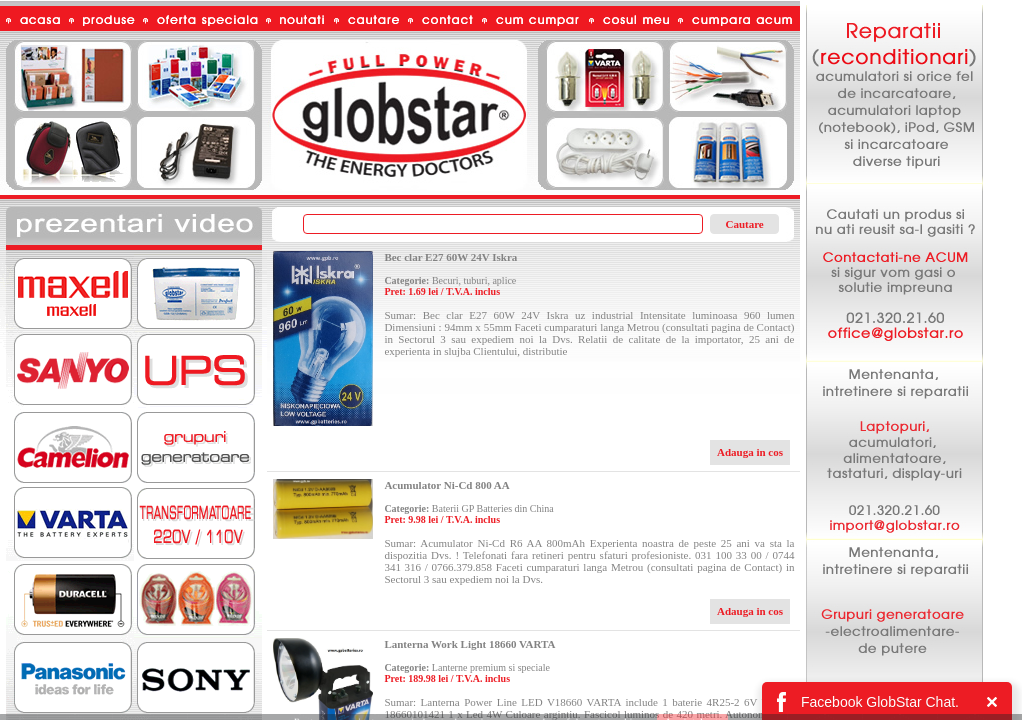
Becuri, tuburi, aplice (474, 280)
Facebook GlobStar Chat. (880, 702)
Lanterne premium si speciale (491, 667)
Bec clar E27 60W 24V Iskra (450, 257)
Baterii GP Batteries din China (493, 508)
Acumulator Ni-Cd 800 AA (446, 485)
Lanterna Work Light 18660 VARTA (469, 644)
